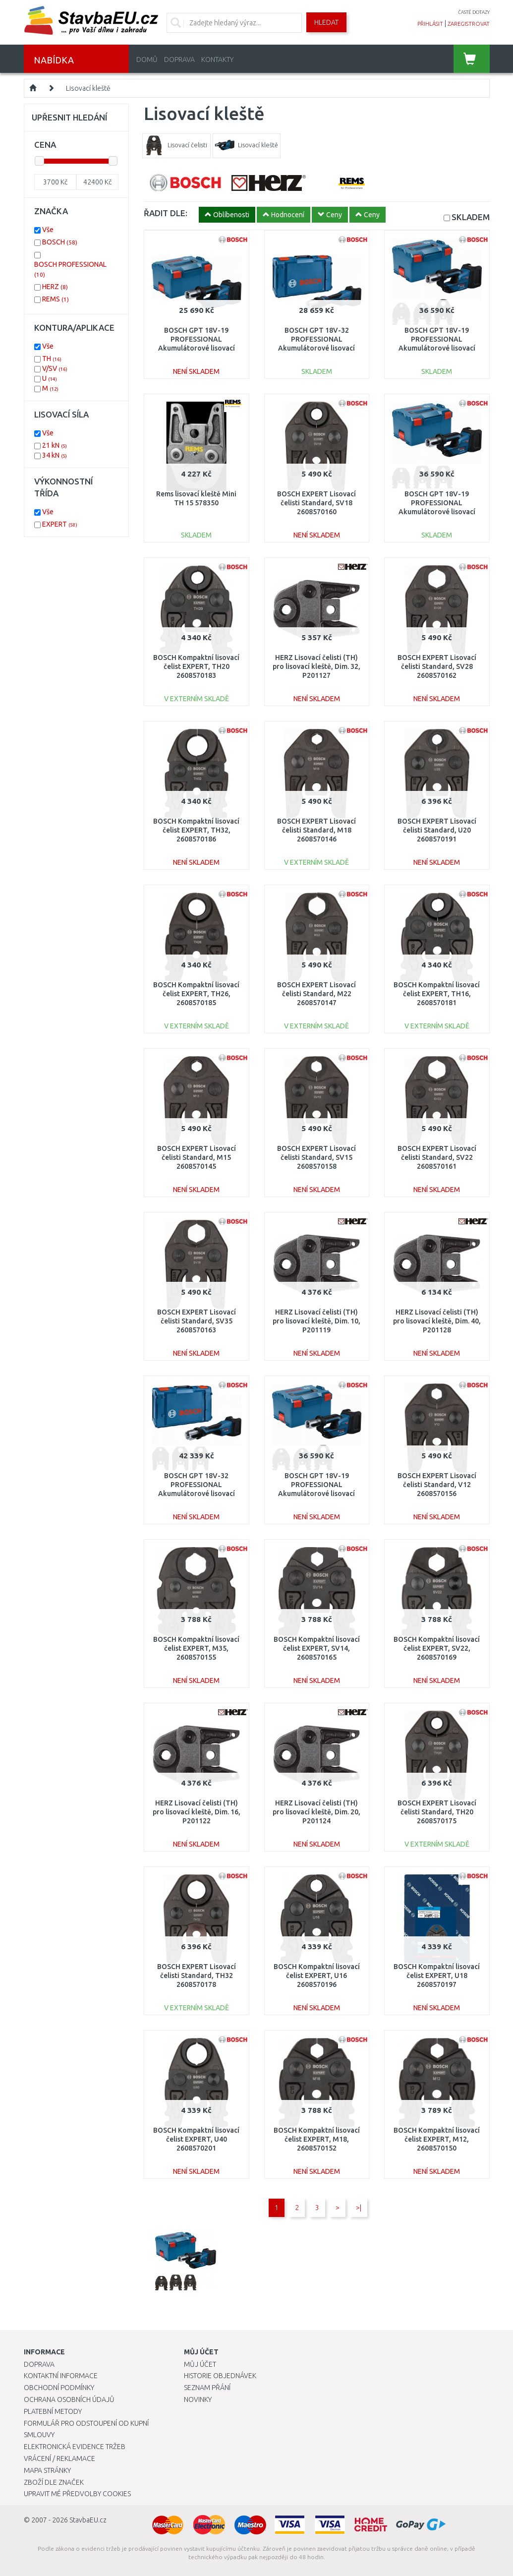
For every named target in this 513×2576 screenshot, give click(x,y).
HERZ (55, 287)
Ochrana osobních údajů (69, 2399)
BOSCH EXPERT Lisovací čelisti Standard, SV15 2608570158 (316, 1157)
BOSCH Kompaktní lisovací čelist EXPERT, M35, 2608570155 (196, 1648)
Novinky (198, 2399)
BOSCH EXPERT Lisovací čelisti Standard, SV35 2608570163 (196, 1321)
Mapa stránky (47, 2470)
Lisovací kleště (88, 88)
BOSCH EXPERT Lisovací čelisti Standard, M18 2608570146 (316, 830)
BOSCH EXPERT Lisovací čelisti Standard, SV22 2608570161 (437, 1157)
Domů (147, 59)
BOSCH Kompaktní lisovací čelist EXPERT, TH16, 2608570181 (437, 994)
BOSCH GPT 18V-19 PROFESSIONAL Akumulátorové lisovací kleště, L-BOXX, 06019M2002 (437, 512)
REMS (55, 299)
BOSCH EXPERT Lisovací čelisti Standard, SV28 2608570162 (437, 666)
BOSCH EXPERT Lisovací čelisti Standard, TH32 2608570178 (196, 1975)
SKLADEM (471, 217)
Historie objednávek (220, 2376)
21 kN (54, 445)
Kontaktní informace (61, 2376)
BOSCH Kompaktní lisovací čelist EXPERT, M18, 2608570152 (317, 2139)
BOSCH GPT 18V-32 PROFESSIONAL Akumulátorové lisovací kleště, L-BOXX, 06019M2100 (316, 348)
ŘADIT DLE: (165, 213)
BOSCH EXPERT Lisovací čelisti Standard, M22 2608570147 (316, 994)
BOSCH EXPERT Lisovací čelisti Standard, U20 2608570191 (437, 830)
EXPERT (59, 524)
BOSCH (59, 242)
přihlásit (430, 24)
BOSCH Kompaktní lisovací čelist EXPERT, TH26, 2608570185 (196, 994)
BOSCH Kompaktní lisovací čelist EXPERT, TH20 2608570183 (196, 666)
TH (51, 358)
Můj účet (200, 2364)
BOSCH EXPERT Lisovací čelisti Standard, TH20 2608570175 (437, 1812)
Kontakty (217, 59)
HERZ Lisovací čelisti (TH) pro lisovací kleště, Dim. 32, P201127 (316, 666)
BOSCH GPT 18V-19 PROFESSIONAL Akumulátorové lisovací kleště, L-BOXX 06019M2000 (196, 348)
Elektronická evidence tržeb (74, 2447)
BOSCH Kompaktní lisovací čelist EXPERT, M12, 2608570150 (437, 2139)
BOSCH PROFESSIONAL (70, 269)
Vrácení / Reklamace (59, 2458)
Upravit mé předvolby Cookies (77, 2494)
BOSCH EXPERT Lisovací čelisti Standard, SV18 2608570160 (316, 503)
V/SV (54, 368)
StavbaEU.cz (88, 2520)
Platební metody (53, 2411)
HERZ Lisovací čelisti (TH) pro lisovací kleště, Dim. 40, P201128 (437, 1321)
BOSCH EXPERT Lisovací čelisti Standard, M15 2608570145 (196, 1157)
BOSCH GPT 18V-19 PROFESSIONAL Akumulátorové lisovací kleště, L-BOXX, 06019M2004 (437, 348)
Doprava (179, 59)
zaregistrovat (469, 24)
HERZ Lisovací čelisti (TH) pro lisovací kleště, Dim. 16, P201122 (196, 1812)
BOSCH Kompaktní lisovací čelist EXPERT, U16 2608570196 (317, 1975)
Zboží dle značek (54, 2482)
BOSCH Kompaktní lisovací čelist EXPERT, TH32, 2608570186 (196, 830)
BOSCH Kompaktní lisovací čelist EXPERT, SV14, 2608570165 (317, 1648)
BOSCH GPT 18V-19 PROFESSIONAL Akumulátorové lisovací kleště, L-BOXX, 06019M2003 (316, 1494)
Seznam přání (207, 2388)
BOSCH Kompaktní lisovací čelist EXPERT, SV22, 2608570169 (437, 1648)
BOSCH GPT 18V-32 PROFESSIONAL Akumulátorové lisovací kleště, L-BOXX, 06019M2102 (196, 1494)
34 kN (54, 455)
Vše (48, 230)
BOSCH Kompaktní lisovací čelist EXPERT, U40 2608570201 (196, 2139)
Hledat (326, 22)
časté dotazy (474, 12)
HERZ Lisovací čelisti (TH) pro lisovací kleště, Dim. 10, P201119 (316, 1321)
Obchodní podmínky (59, 2388)
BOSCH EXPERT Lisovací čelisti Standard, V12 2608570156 (437, 1485)
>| (358, 2208)
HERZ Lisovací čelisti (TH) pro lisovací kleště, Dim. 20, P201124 (316, 1812)
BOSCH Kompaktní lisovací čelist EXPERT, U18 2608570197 (437, 1975)
